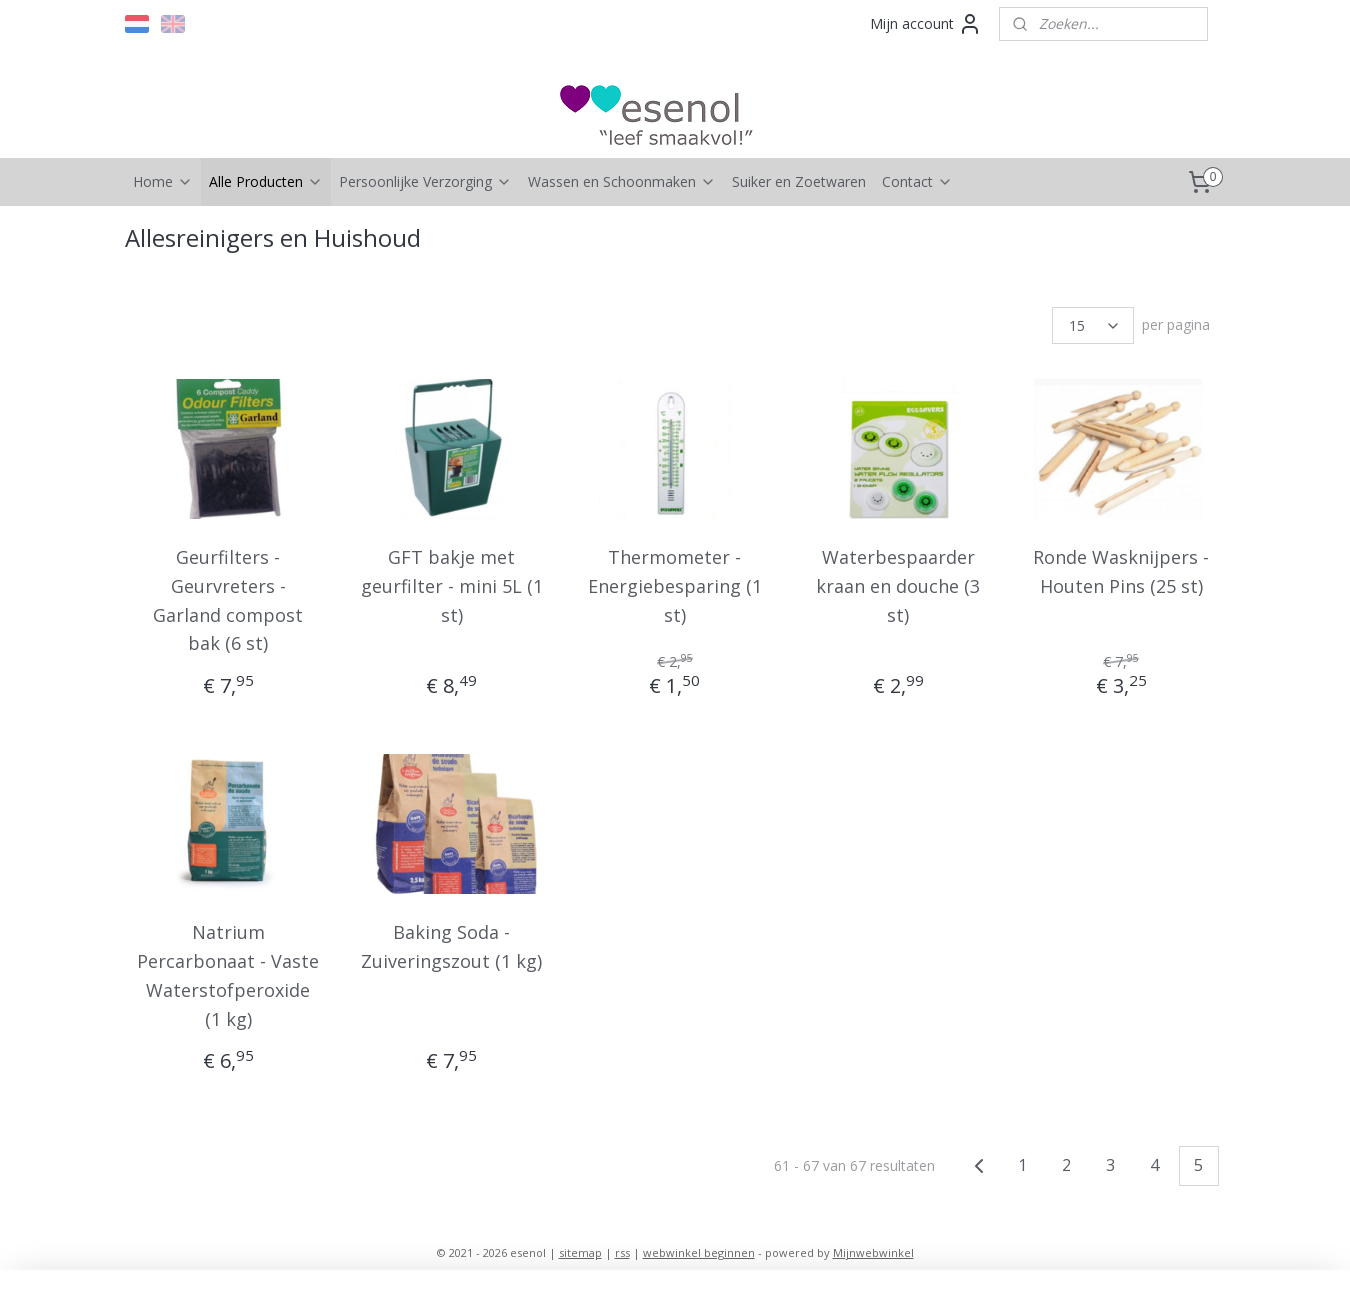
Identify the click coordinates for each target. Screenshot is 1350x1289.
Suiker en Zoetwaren (799, 181)
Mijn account (926, 24)
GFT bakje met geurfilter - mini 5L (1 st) (452, 586)
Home (163, 181)
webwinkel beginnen (699, 1252)
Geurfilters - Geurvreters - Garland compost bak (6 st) (229, 600)
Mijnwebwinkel (873, 1252)
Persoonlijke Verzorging (425, 181)
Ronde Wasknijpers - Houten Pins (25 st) (1121, 571)
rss (622, 1252)
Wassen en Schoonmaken (622, 181)
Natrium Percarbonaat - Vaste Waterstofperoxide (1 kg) (229, 975)
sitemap (580, 1252)
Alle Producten (266, 181)
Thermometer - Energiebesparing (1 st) (675, 586)
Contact (917, 181)
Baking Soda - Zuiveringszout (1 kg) (451, 946)
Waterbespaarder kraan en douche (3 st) (898, 586)
